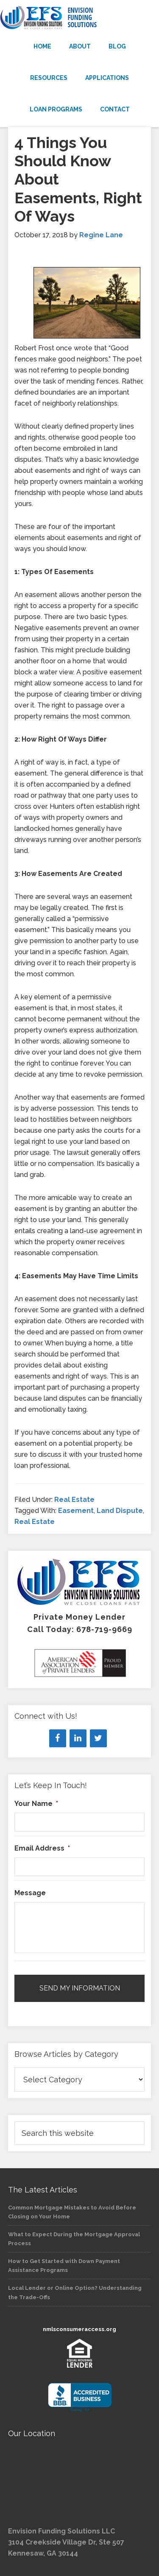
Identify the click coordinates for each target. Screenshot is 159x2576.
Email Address (42, 1848)
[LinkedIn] (78, 1738)
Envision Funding (79, 18)
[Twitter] (98, 1738)
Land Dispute (120, 1511)
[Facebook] (57, 1738)
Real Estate (74, 1500)
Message (30, 1893)
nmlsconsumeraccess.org (79, 2329)
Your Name (36, 1804)
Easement (76, 1511)
